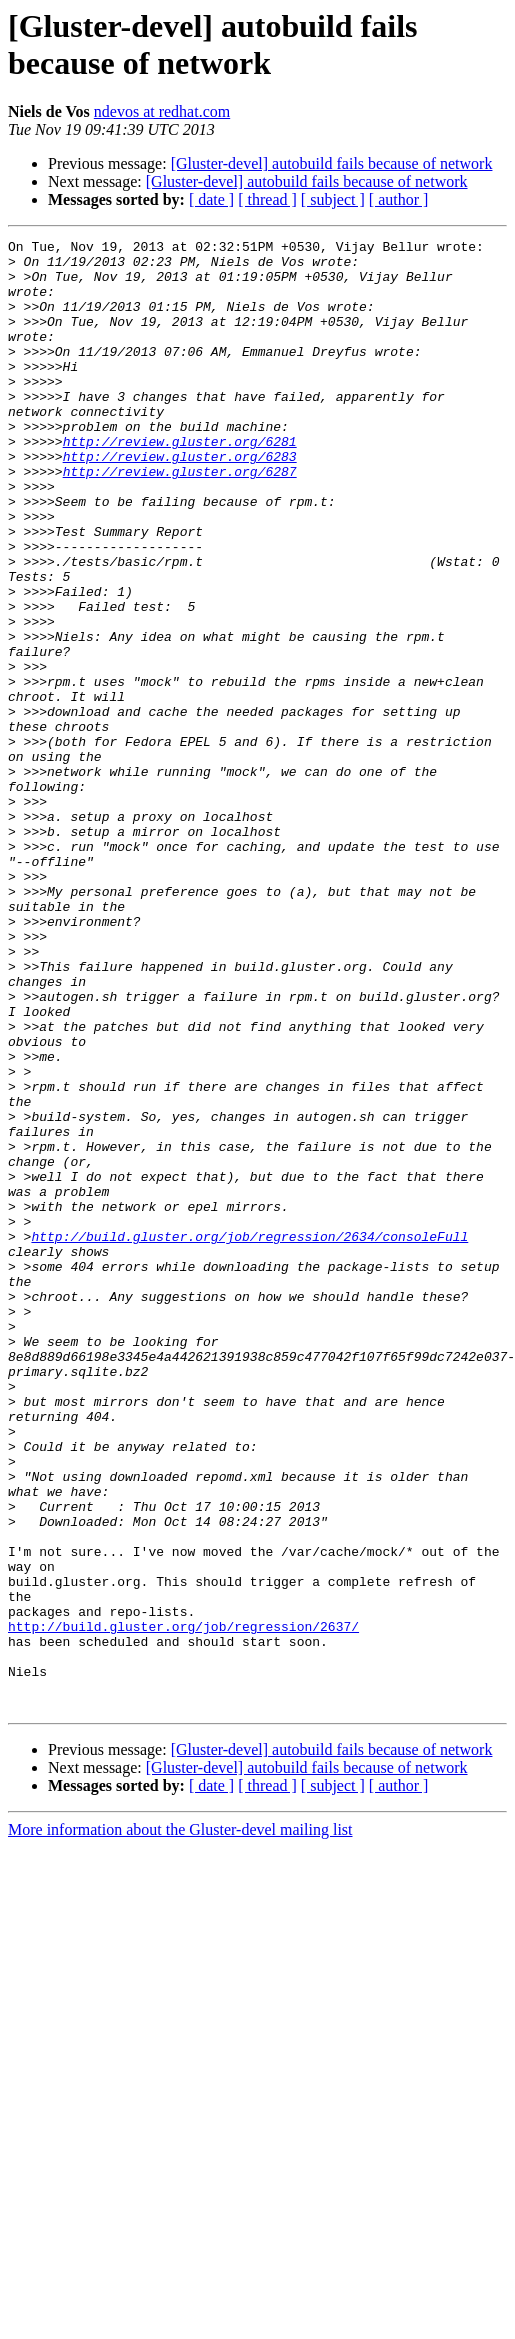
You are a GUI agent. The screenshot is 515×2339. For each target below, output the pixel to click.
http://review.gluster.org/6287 (180, 519)
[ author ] (399, 199)
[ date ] (211, 199)
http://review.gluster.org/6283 (180, 501)
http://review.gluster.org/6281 (180, 483)
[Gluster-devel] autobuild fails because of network (332, 163)
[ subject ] (333, 199)
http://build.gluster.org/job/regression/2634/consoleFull (249, 1437)
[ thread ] (267, 199)
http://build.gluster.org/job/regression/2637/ (183, 1905)
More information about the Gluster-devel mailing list (180, 2123)
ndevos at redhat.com (162, 111)
